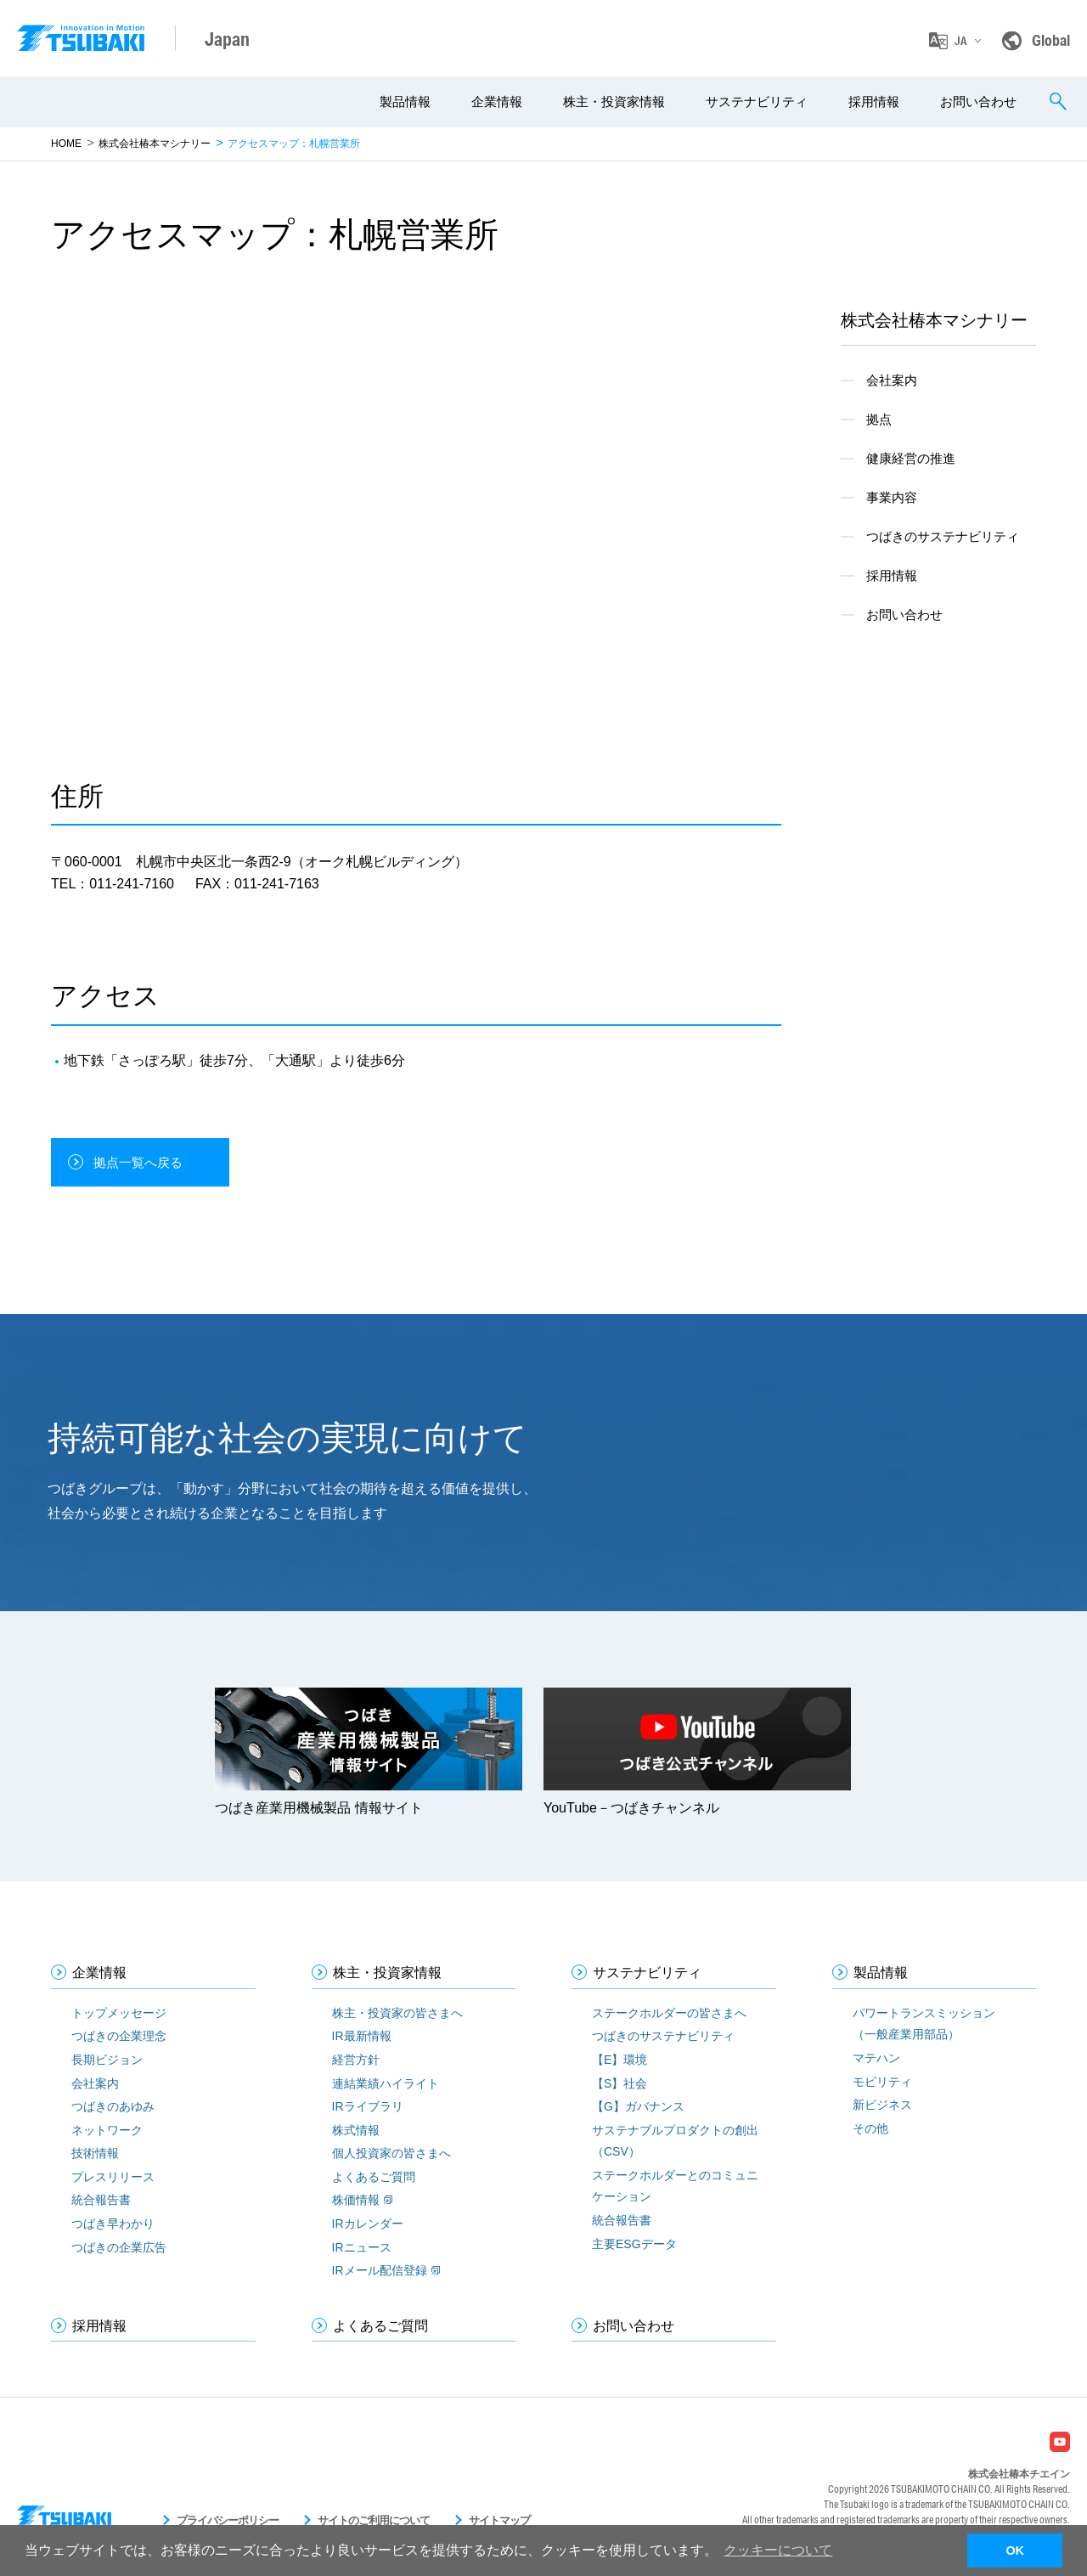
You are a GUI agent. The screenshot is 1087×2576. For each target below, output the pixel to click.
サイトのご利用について (374, 2520)
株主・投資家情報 (614, 101)
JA (960, 40)
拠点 (879, 419)
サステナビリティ (757, 101)
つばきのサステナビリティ (942, 536)
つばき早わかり (113, 2223)
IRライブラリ (367, 2106)
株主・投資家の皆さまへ (397, 2013)
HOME (66, 143)
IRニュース (361, 2247)
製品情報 (405, 101)
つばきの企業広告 (118, 2247)
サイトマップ (499, 2520)
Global (1051, 40)
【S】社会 (619, 2083)
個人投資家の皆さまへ (391, 2153)
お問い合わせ (978, 101)
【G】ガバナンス (638, 2106)
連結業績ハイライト (385, 2083)
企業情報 (496, 101)
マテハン (876, 2058)
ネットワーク (107, 2130)
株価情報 (356, 2200)
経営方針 (356, 2059)
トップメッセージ (118, 2013)
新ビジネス (882, 2104)
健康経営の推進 (910, 458)
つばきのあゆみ (113, 2106)
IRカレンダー (367, 2223)
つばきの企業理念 (118, 2036)
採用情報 (873, 101)
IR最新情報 (361, 2036)
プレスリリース (113, 2177)
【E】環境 (619, 2059)
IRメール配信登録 (379, 2270)
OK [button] (1014, 2550)
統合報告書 (101, 2200)
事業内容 (891, 497)
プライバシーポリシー (228, 2520)
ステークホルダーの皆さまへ (669, 2013)
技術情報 (95, 2153)
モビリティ (882, 2081)
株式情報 (356, 2130)
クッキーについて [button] (778, 2550)
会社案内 (891, 380)
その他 (870, 2128)
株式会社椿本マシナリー (155, 143)
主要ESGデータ (634, 2244)
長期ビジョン (107, 2059)
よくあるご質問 (373, 2177)
